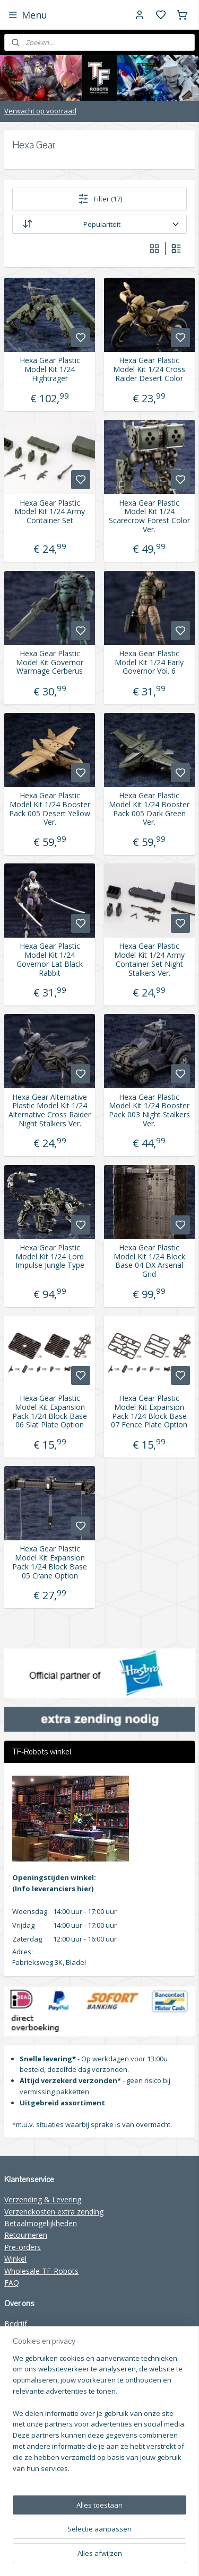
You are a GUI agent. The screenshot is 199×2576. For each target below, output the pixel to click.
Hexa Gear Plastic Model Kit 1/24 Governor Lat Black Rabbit (49, 959)
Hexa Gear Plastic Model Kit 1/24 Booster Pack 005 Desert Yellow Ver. (49, 809)
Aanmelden (31, 2494)
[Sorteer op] (99, 224)
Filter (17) (99, 198)
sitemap (177, 2539)
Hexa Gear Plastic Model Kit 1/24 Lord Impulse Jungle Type (49, 1256)
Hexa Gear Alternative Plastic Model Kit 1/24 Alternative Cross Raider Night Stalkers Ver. (49, 1110)
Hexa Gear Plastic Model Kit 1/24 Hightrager (50, 369)
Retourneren (25, 2235)
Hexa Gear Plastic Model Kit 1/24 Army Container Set (49, 511)
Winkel (15, 2259)
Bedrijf (15, 2323)
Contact (17, 2347)
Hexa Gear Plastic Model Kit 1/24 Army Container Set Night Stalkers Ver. (149, 959)
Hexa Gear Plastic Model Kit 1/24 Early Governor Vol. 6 (149, 662)
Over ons (20, 2335)
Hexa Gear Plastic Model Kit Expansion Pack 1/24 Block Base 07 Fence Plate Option (149, 1412)
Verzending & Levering (42, 2199)
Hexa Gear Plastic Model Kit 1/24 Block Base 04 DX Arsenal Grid (149, 1260)
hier (84, 1888)
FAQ (11, 2283)
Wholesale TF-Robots (41, 2271)
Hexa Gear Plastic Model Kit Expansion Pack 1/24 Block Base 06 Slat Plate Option (49, 1412)
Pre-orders (22, 2247)
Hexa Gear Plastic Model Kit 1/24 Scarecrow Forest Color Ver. (149, 516)
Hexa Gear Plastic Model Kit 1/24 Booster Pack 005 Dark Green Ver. (149, 809)
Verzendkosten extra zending (53, 2212)
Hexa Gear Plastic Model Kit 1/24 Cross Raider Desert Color (149, 369)
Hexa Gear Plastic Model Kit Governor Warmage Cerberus (49, 662)
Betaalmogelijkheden (40, 2223)
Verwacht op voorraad (40, 111)
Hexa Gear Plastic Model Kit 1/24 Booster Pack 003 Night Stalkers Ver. (149, 1110)
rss (99, 2557)
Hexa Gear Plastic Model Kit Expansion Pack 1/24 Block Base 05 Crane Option (49, 1562)
